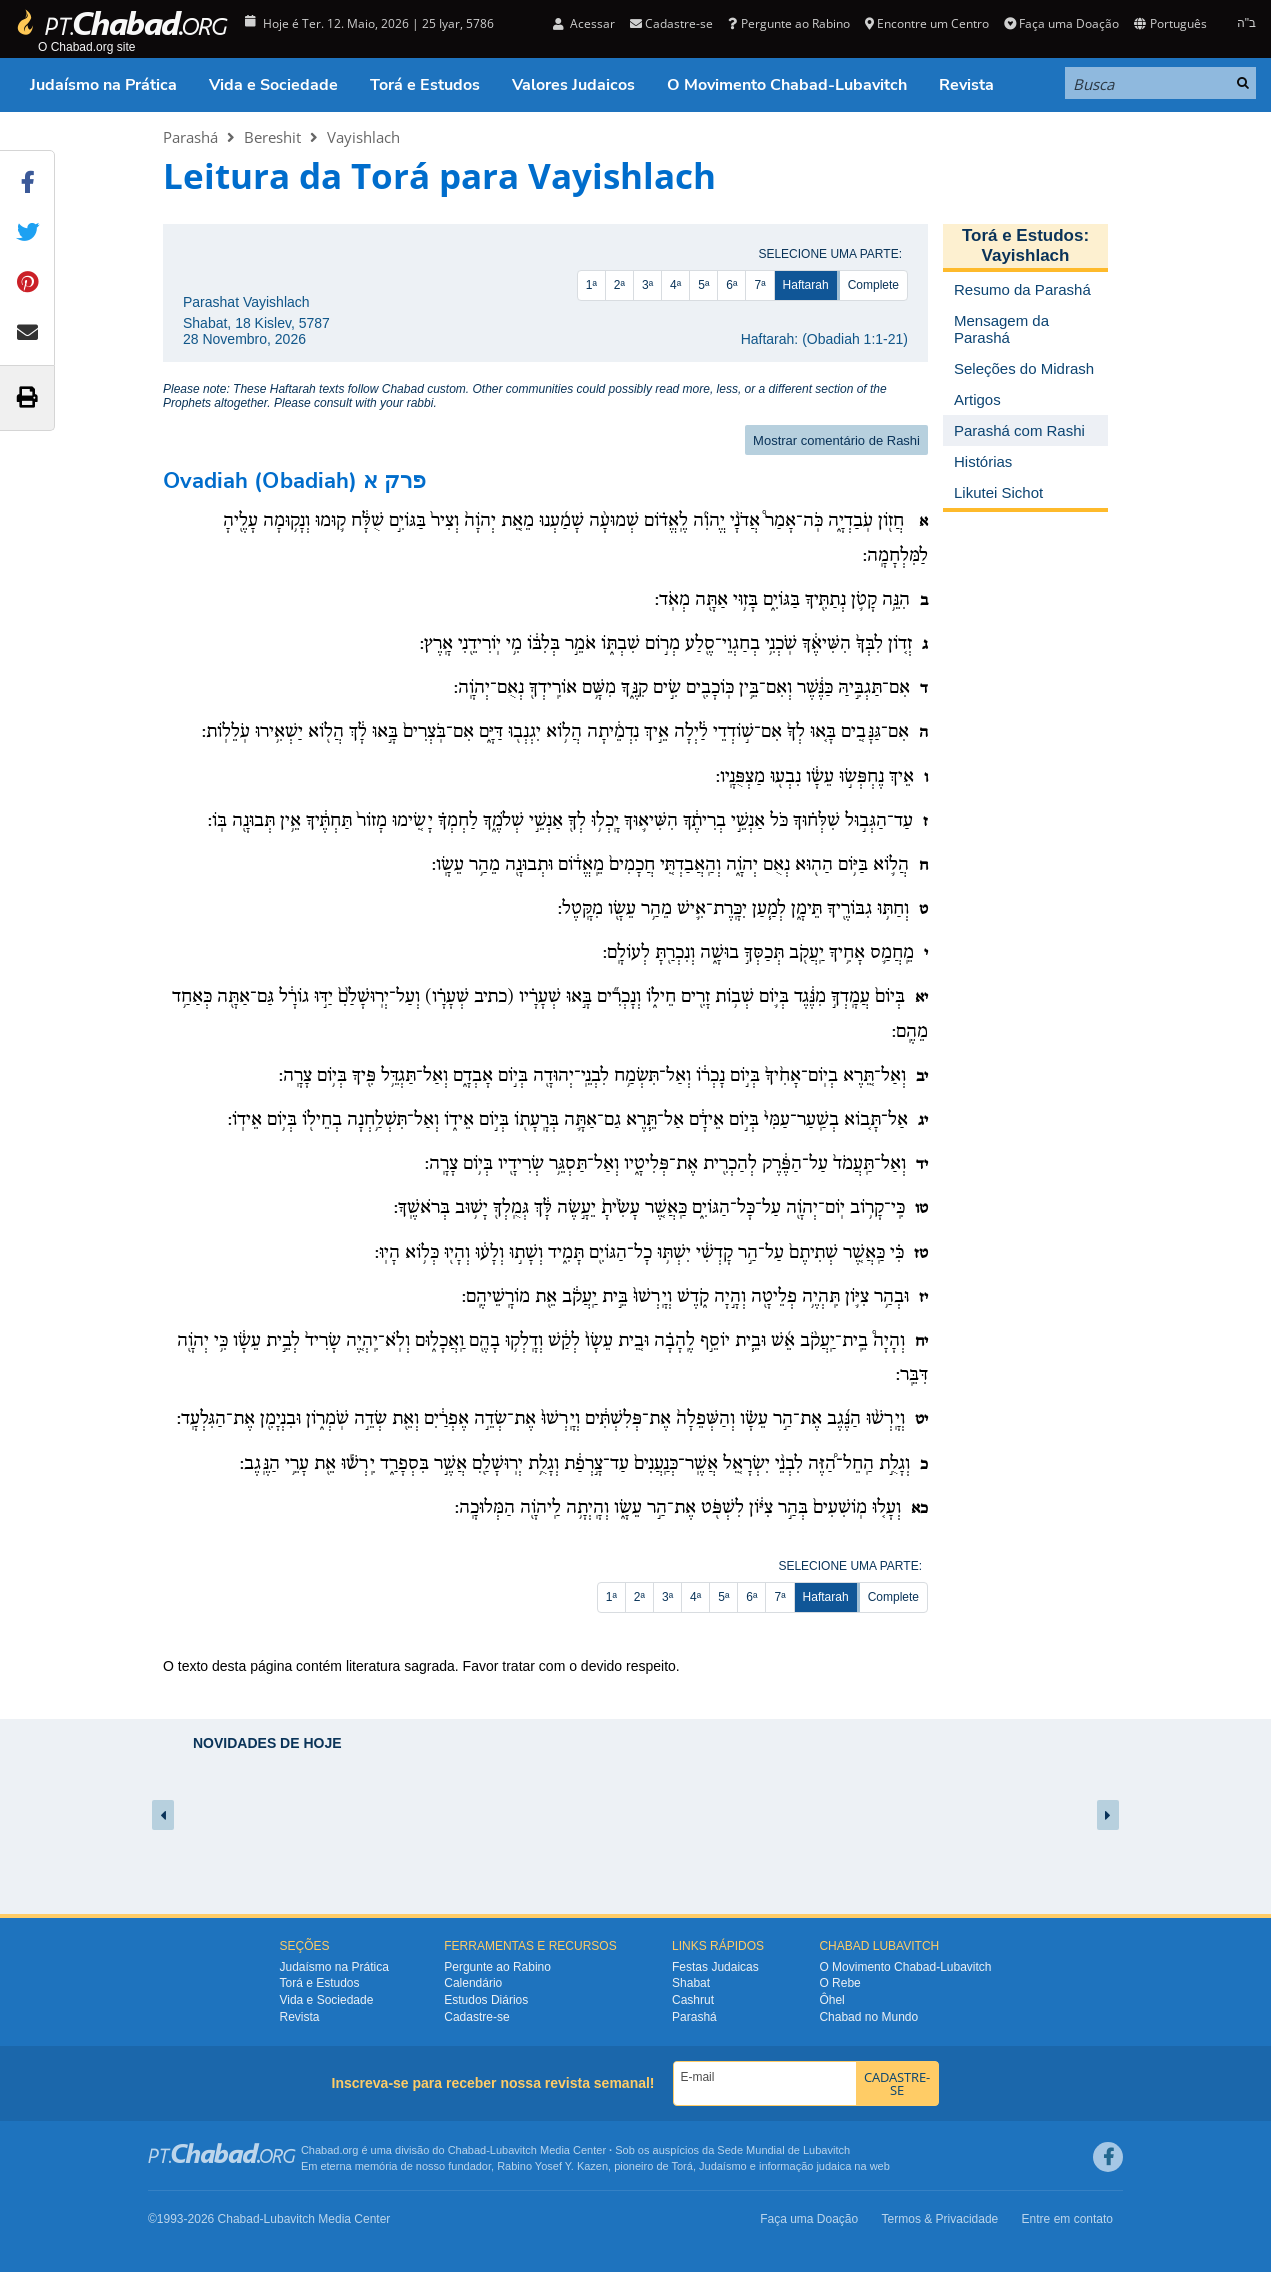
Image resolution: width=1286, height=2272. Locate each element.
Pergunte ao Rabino (788, 23)
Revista (966, 85)
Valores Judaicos (573, 85)
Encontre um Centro (927, 23)
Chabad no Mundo (868, 2017)
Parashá (190, 137)
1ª (591, 285)
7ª (759, 285)
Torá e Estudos (425, 85)
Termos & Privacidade (940, 2219)
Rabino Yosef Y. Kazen (552, 2166)
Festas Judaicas (715, 1967)
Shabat (691, 1983)
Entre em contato (1067, 2219)
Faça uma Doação (1061, 23)
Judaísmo (723, 2166)
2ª (619, 285)
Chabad (467, 2150)
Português (1170, 23)
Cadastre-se (671, 23)
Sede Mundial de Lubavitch (783, 2150)
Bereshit (272, 137)
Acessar (584, 23)
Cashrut (693, 2000)
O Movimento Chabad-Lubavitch (787, 85)
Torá (681, 2166)
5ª (703, 285)
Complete (873, 285)
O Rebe (839, 1983)
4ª (675, 285)
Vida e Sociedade (273, 85)
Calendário (473, 1983)
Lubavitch (513, 2150)
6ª (731, 285)
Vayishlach (363, 137)
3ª (647, 285)
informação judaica (805, 2166)
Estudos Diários (486, 2000)
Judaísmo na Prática (103, 85)
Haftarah (806, 285)
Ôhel (831, 2000)
